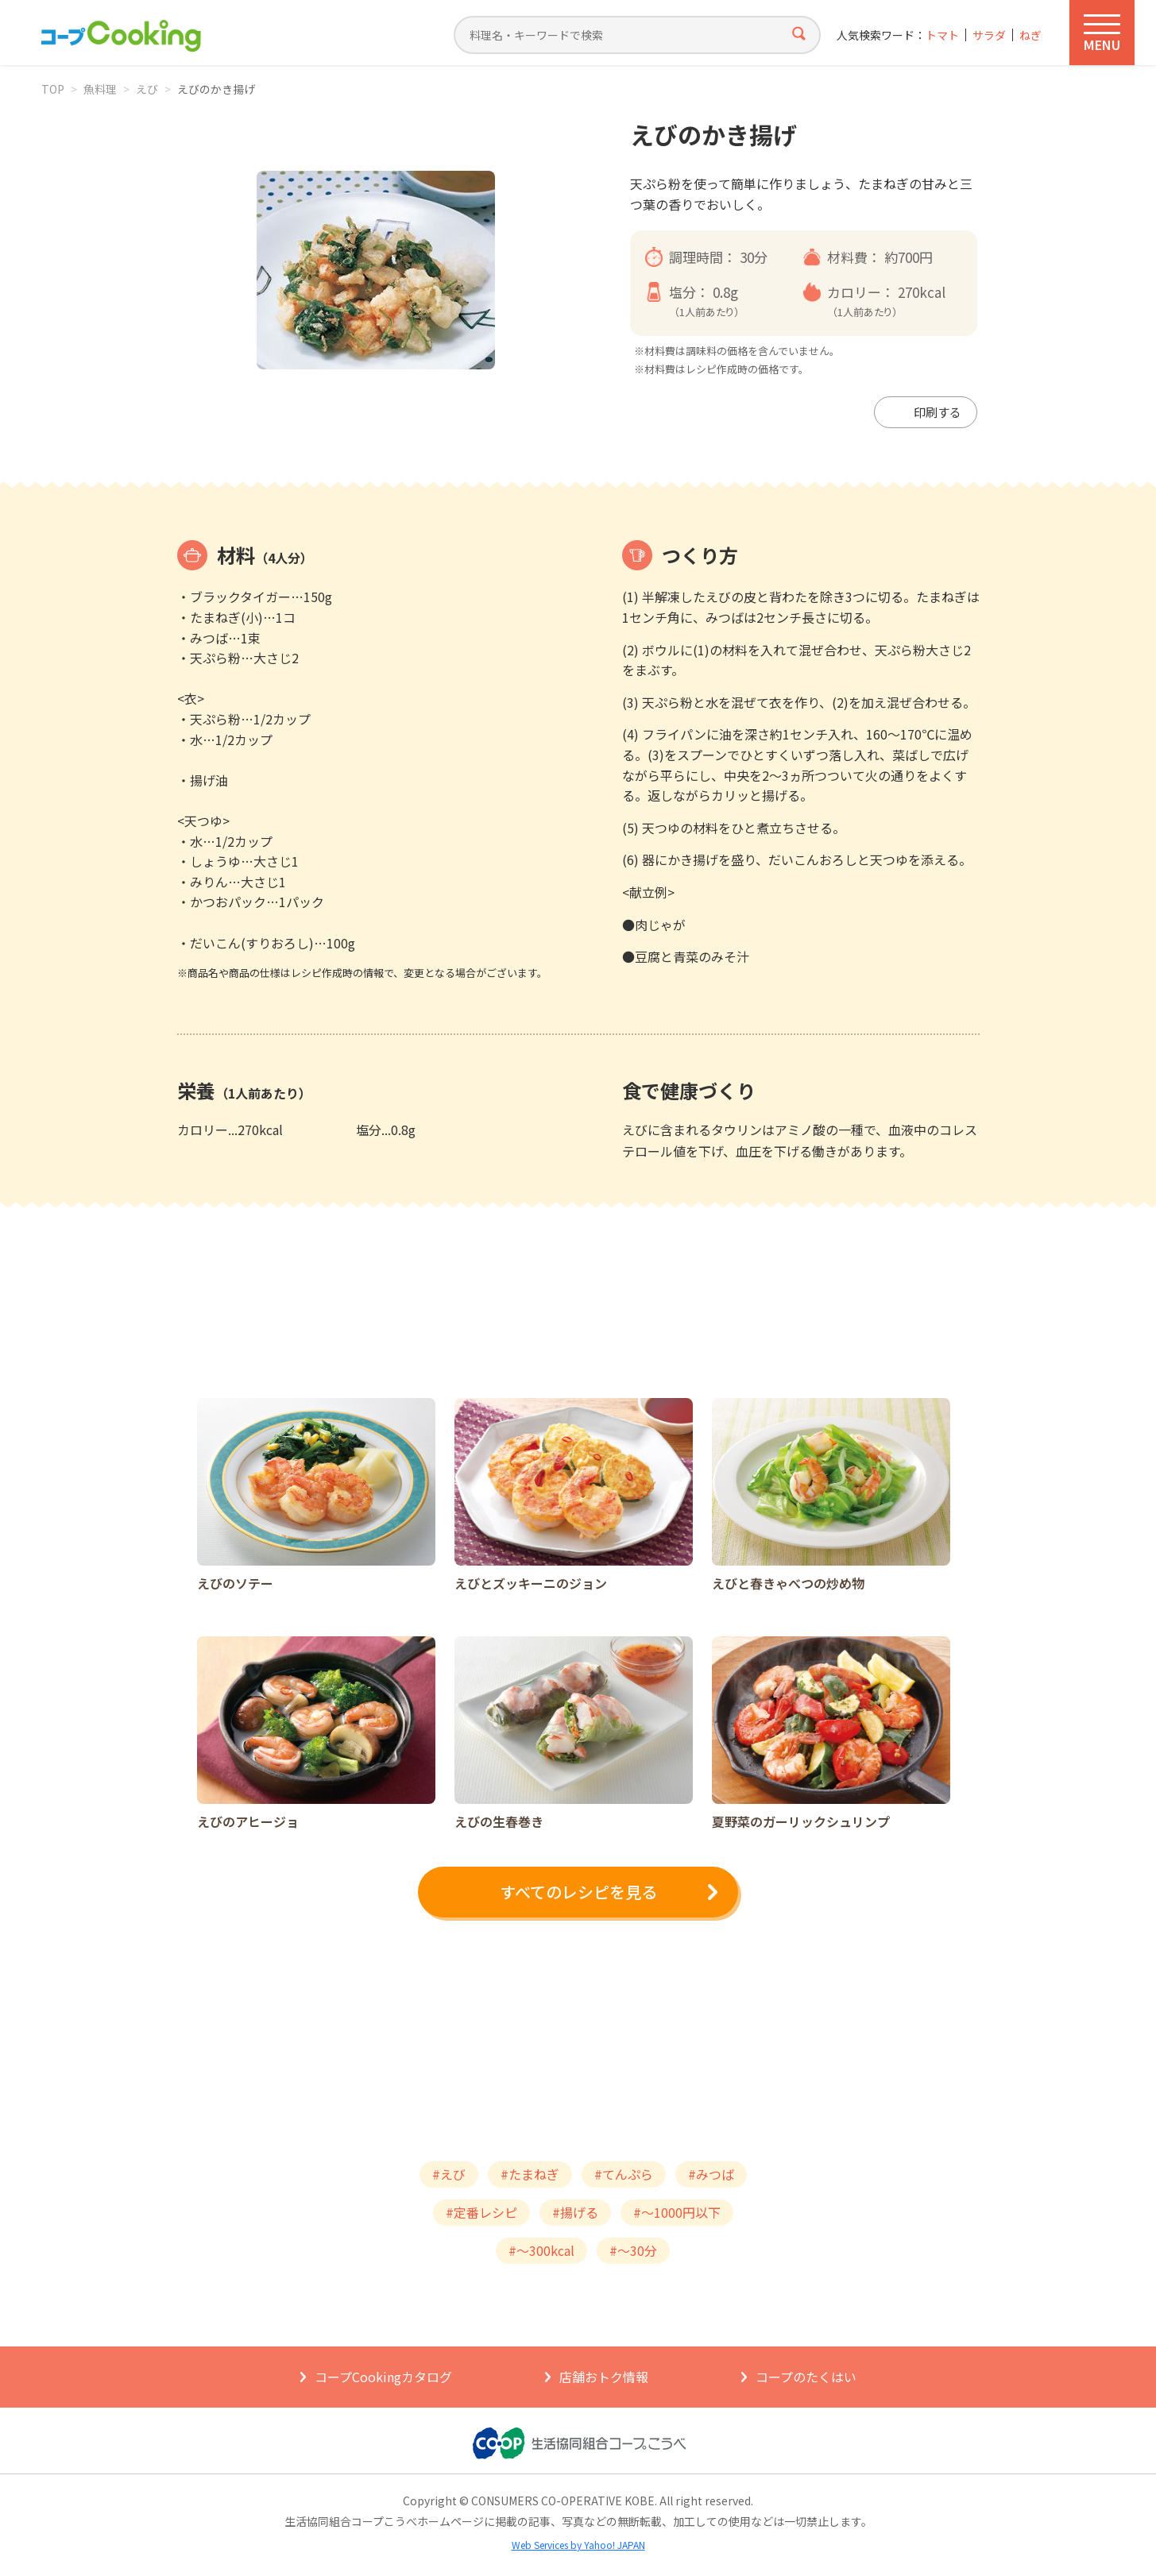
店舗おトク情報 (603, 2376)
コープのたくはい (806, 2376)
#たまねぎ (530, 2174)
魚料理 (100, 89)
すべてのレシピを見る (578, 1891)
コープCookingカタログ (383, 2376)
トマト (942, 35)
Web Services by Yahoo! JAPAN (578, 2544)
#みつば (711, 2174)
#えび (449, 2174)
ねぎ (1030, 35)
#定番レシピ (481, 2212)
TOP (52, 89)
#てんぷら (623, 2174)
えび (147, 89)
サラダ (989, 35)
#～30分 (633, 2250)
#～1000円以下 (677, 2212)
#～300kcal (541, 2250)
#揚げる (575, 2212)
